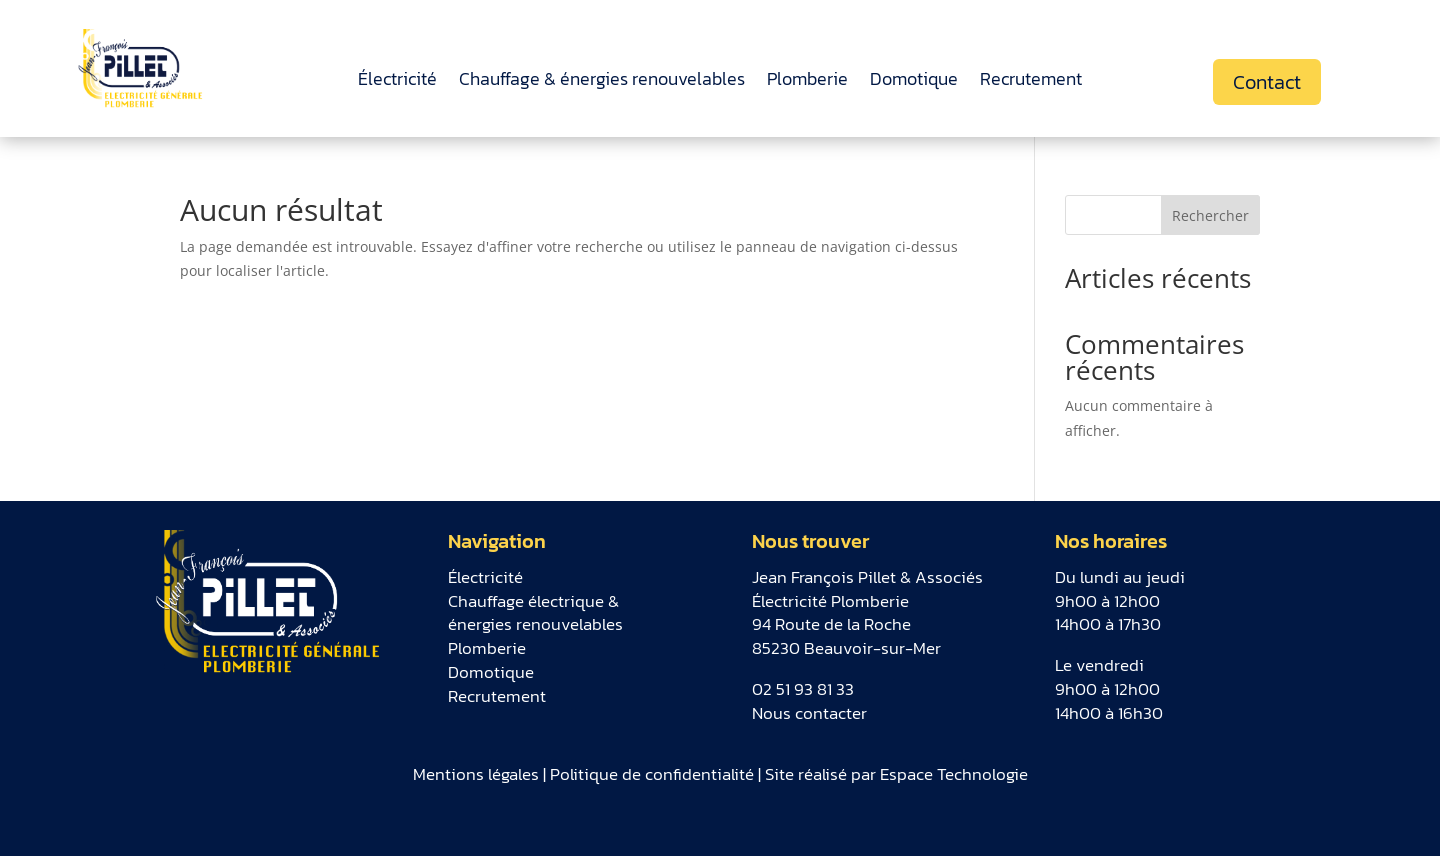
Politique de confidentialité (652, 774)
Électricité (397, 82)
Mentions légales (476, 774)
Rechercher (1210, 215)
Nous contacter (809, 713)
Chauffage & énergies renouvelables (602, 82)
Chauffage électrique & (533, 601)
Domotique (914, 82)
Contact (1267, 82)
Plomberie (807, 82)
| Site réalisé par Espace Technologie (891, 774)
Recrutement (1031, 82)
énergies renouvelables (535, 624)
